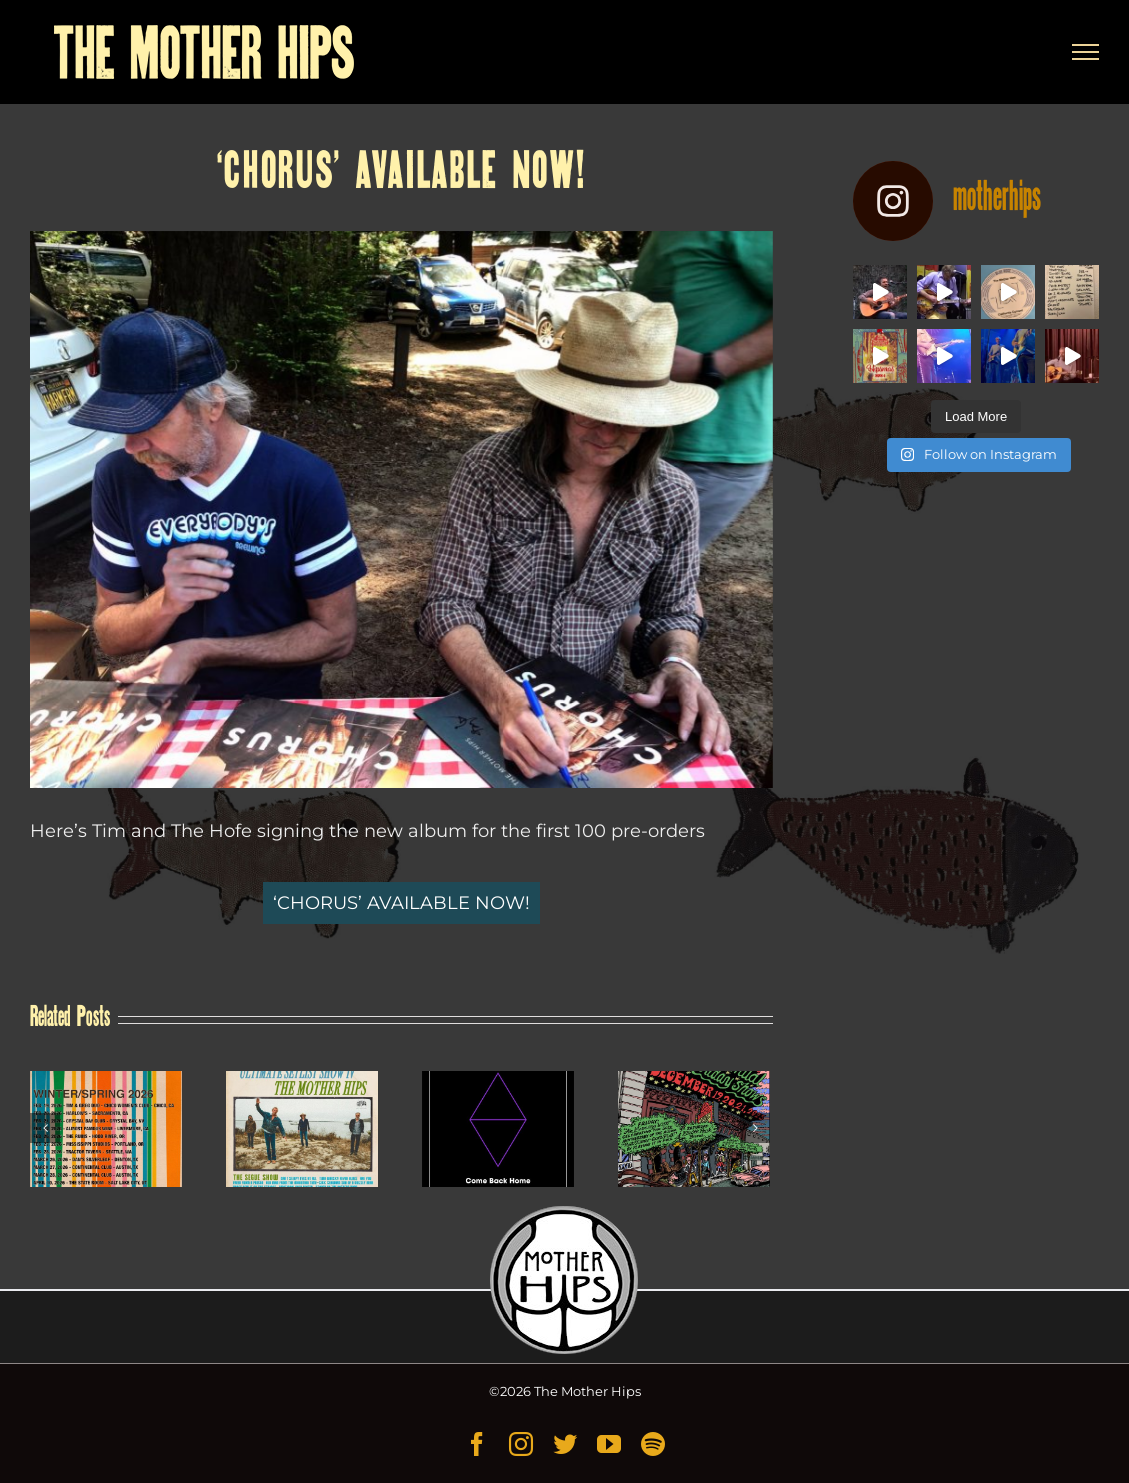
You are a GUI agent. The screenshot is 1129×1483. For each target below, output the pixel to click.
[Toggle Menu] (1086, 52)
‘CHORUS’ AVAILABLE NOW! (401, 903)
